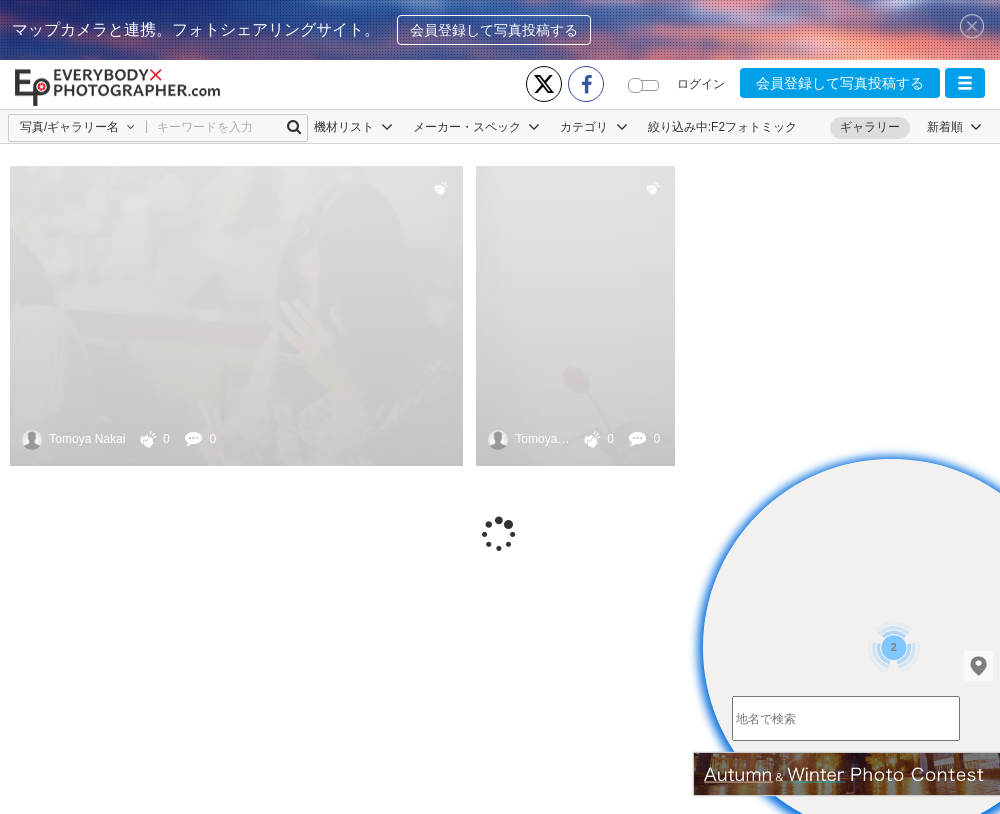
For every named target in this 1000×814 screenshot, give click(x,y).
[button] (965, 83)
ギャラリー (870, 127)
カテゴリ (593, 127)
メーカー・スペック (476, 127)
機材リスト (353, 127)
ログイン (701, 84)
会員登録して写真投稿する (494, 30)
